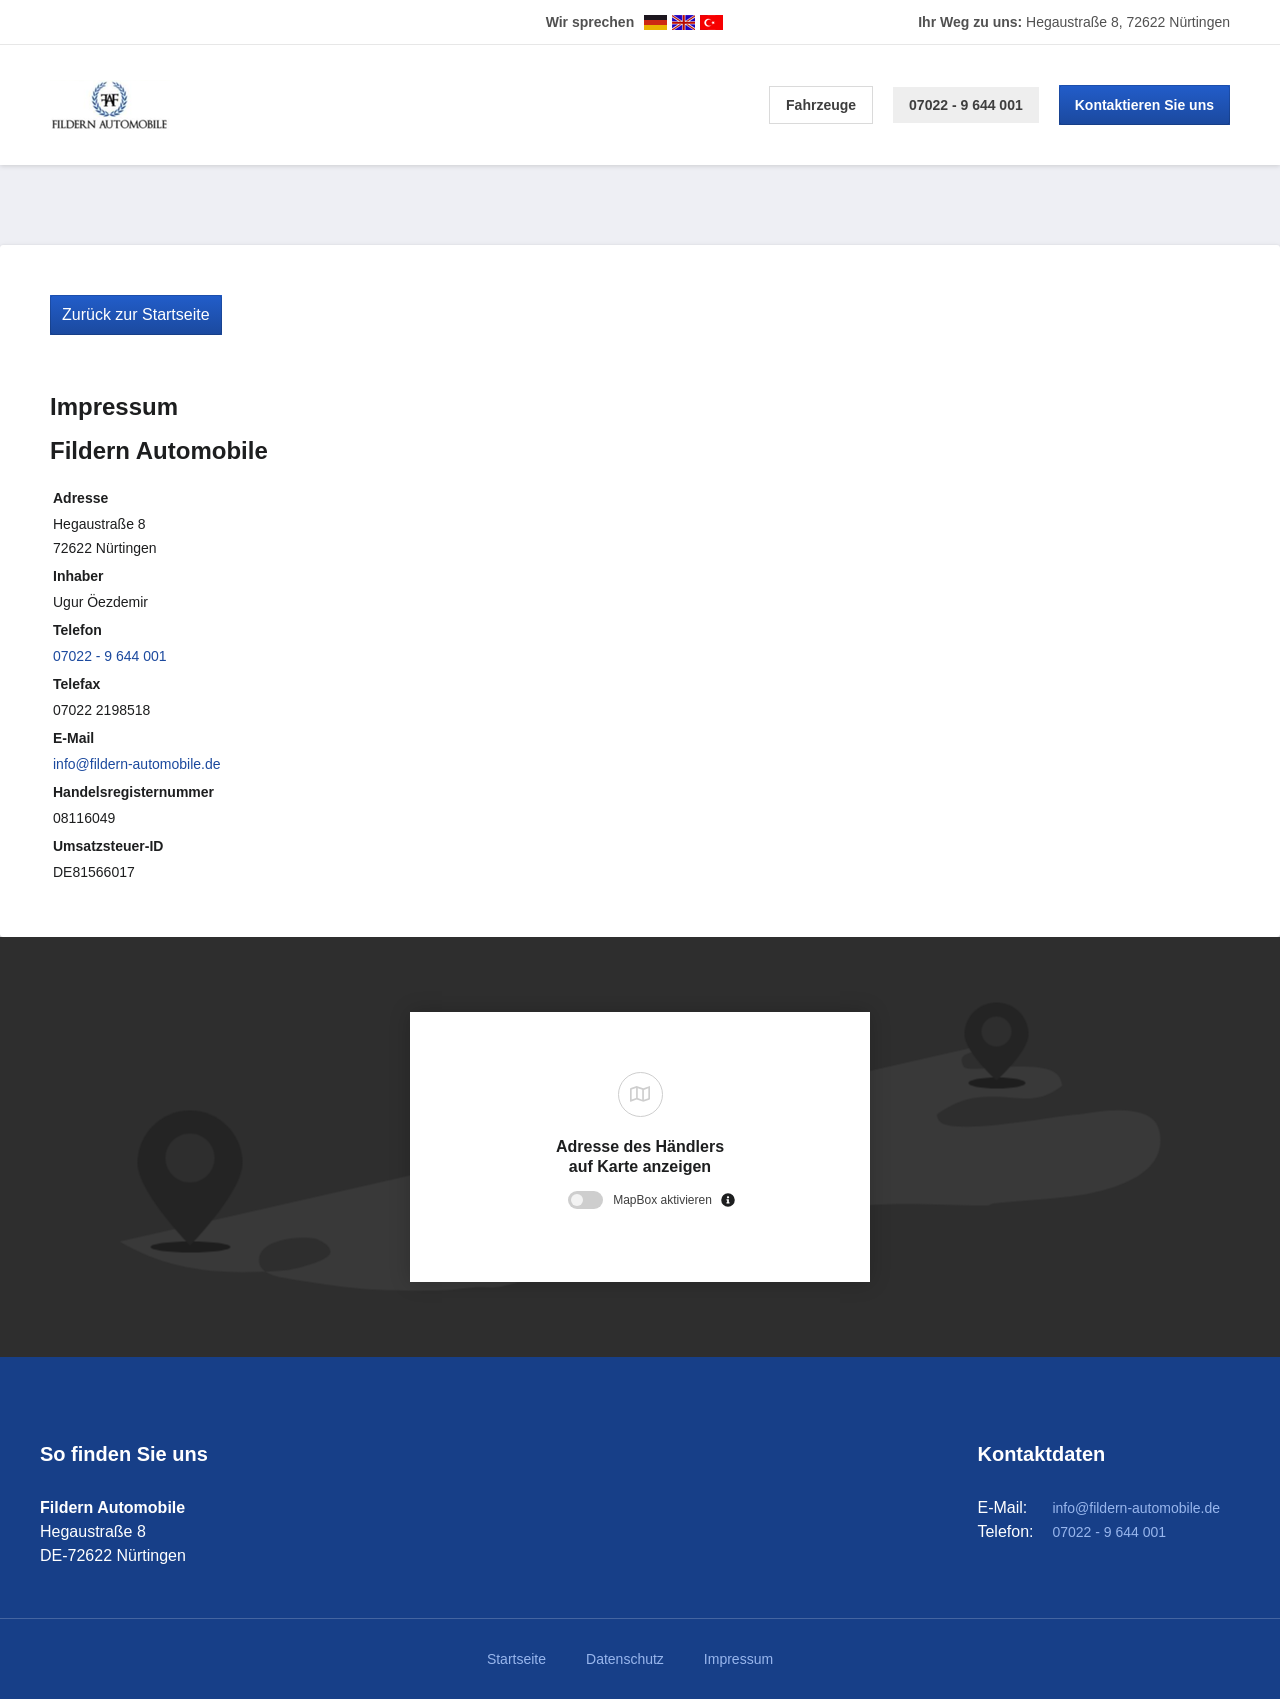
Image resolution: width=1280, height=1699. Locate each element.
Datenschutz (625, 1659)
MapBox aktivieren (662, 1200)
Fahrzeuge (821, 105)
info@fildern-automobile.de (137, 764)
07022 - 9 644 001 (966, 105)
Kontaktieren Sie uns (1144, 105)
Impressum (738, 1659)
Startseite (516, 1659)
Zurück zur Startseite (136, 314)
